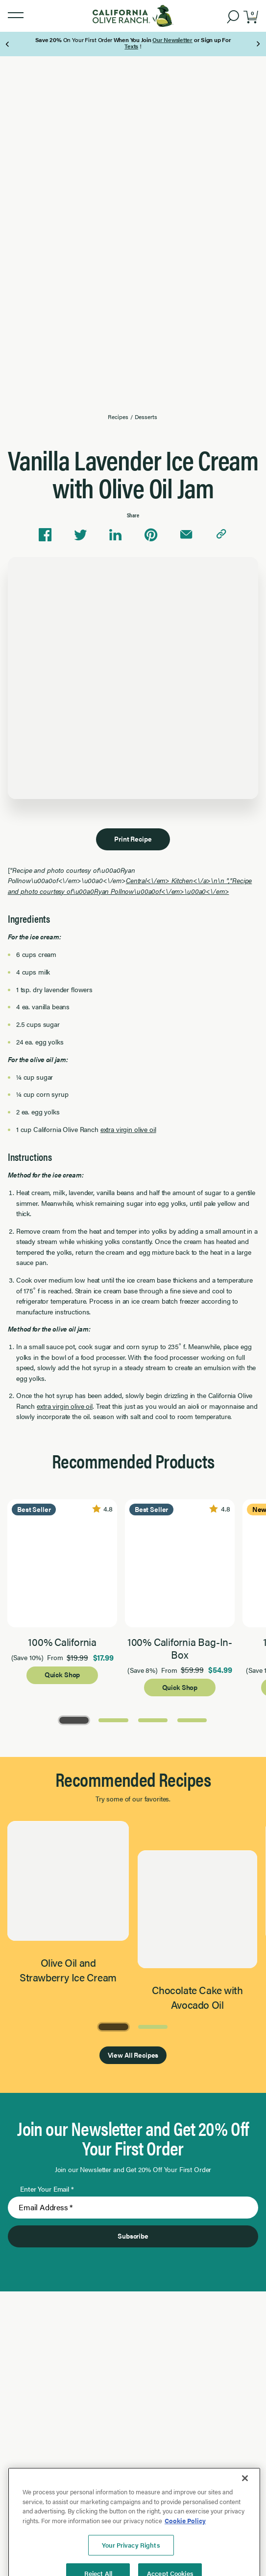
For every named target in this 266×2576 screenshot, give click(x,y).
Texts (131, 46)
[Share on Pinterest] (151, 535)
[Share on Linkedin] (115, 535)
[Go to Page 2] (113, 1719)
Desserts (146, 417)
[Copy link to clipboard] (221, 535)
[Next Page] (258, 44)
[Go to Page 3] (153, 1719)
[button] (16, 15)
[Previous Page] (8, 44)
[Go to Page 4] (192, 1719)
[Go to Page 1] (74, 1719)
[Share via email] (186, 535)
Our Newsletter (172, 39)
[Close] (245, 2541)
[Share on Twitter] (80, 535)
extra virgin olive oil (128, 1129)
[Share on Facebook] (45, 535)
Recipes (118, 417)
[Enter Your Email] (133, 2208)
